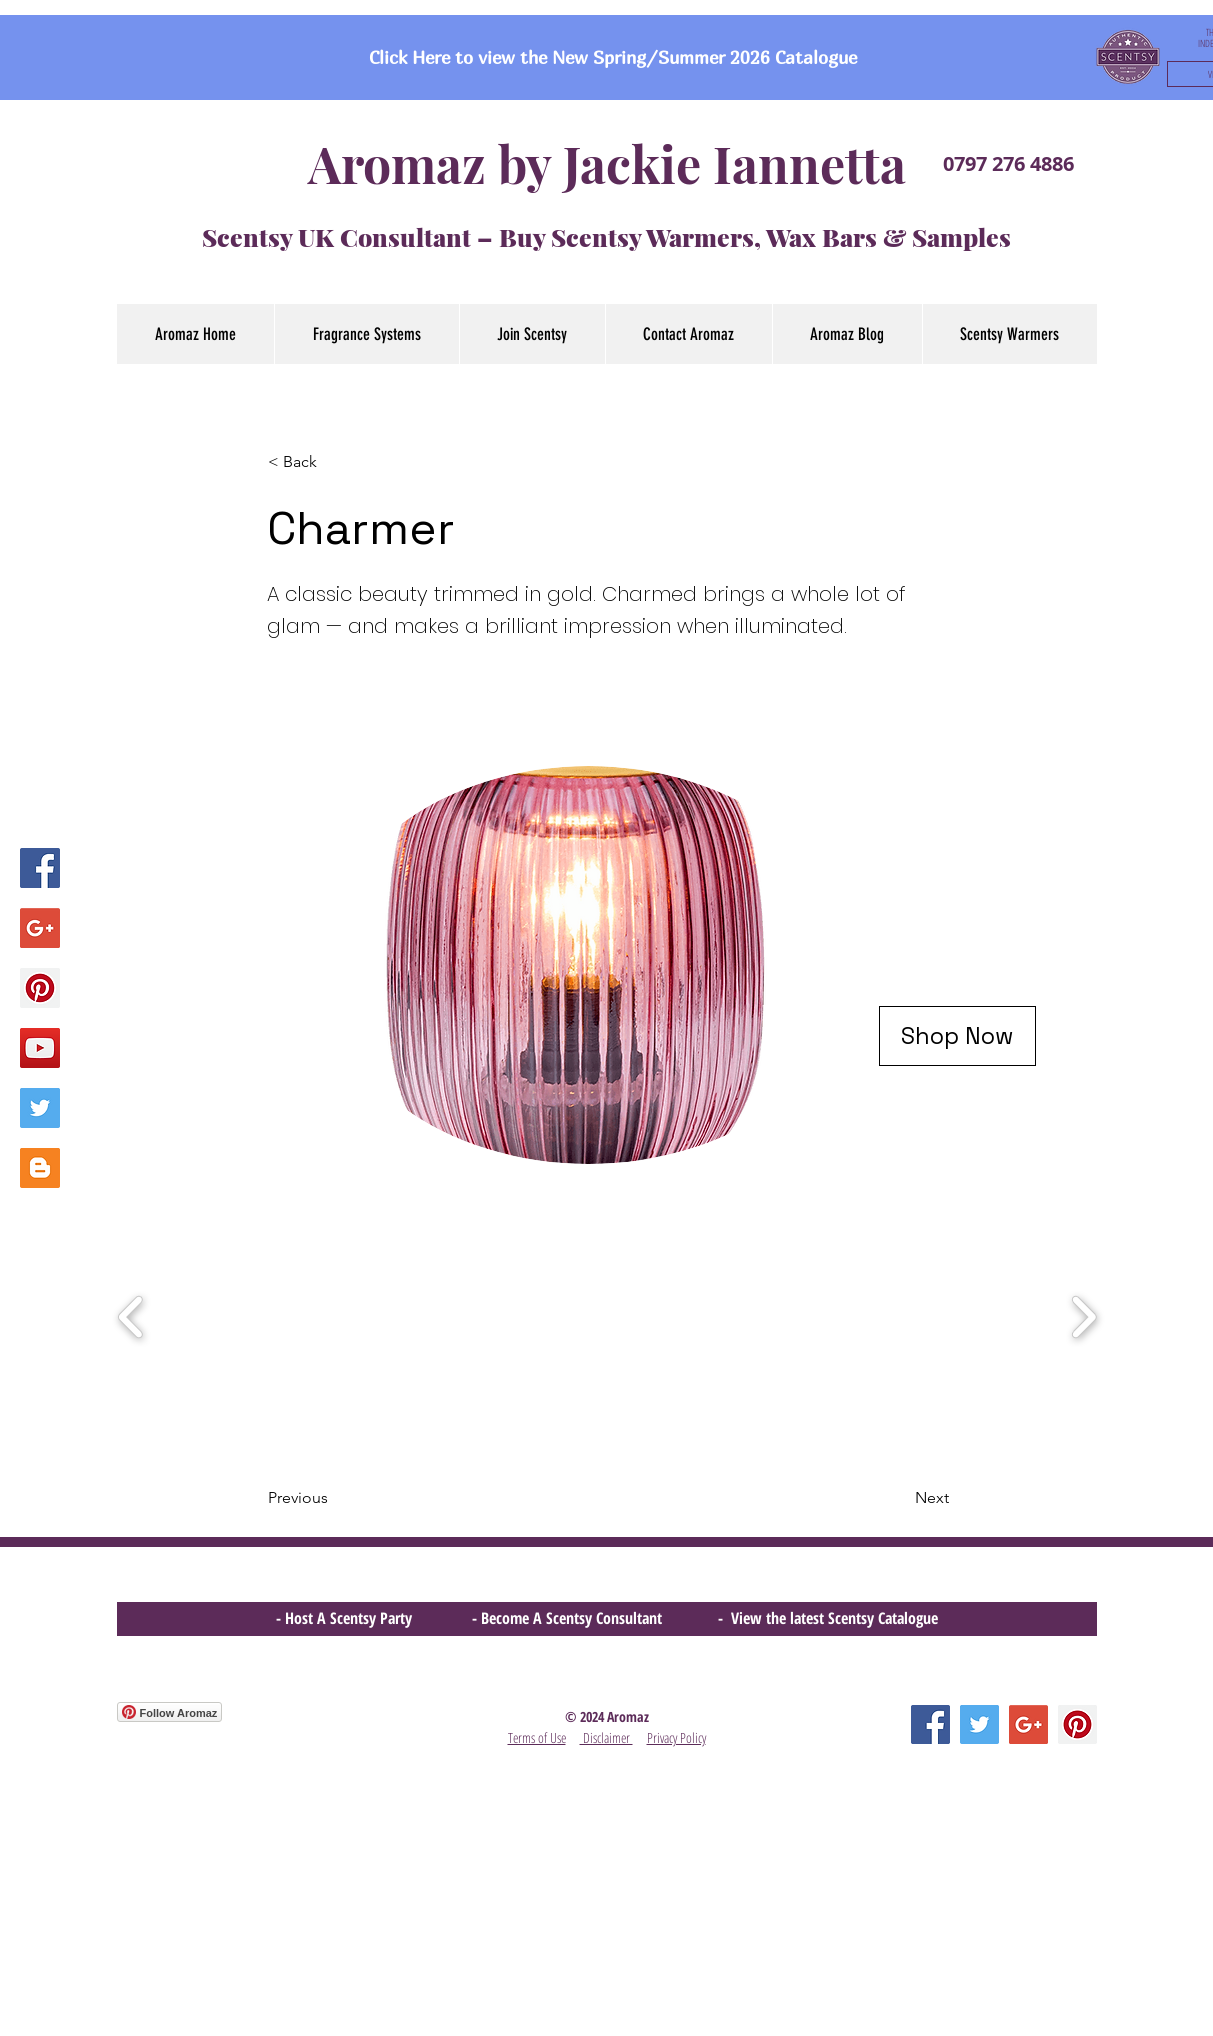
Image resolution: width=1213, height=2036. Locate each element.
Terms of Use (537, 1737)
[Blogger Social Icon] (40, 1168)
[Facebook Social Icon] (40, 868)
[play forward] (1083, 1318)
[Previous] (334, 1498)
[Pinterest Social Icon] (40, 988)
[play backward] (131, 1318)
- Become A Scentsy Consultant (571, 1618)
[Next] (899, 1498)
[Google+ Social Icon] (40, 928)
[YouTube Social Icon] (40, 1048)
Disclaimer (606, 1737)
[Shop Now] (957, 1036)
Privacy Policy (676, 1737)
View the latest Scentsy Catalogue (834, 1618)
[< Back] (334, 462)
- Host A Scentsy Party (344, 1618)
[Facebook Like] (155, 1828)
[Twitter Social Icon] (40, 1108)
